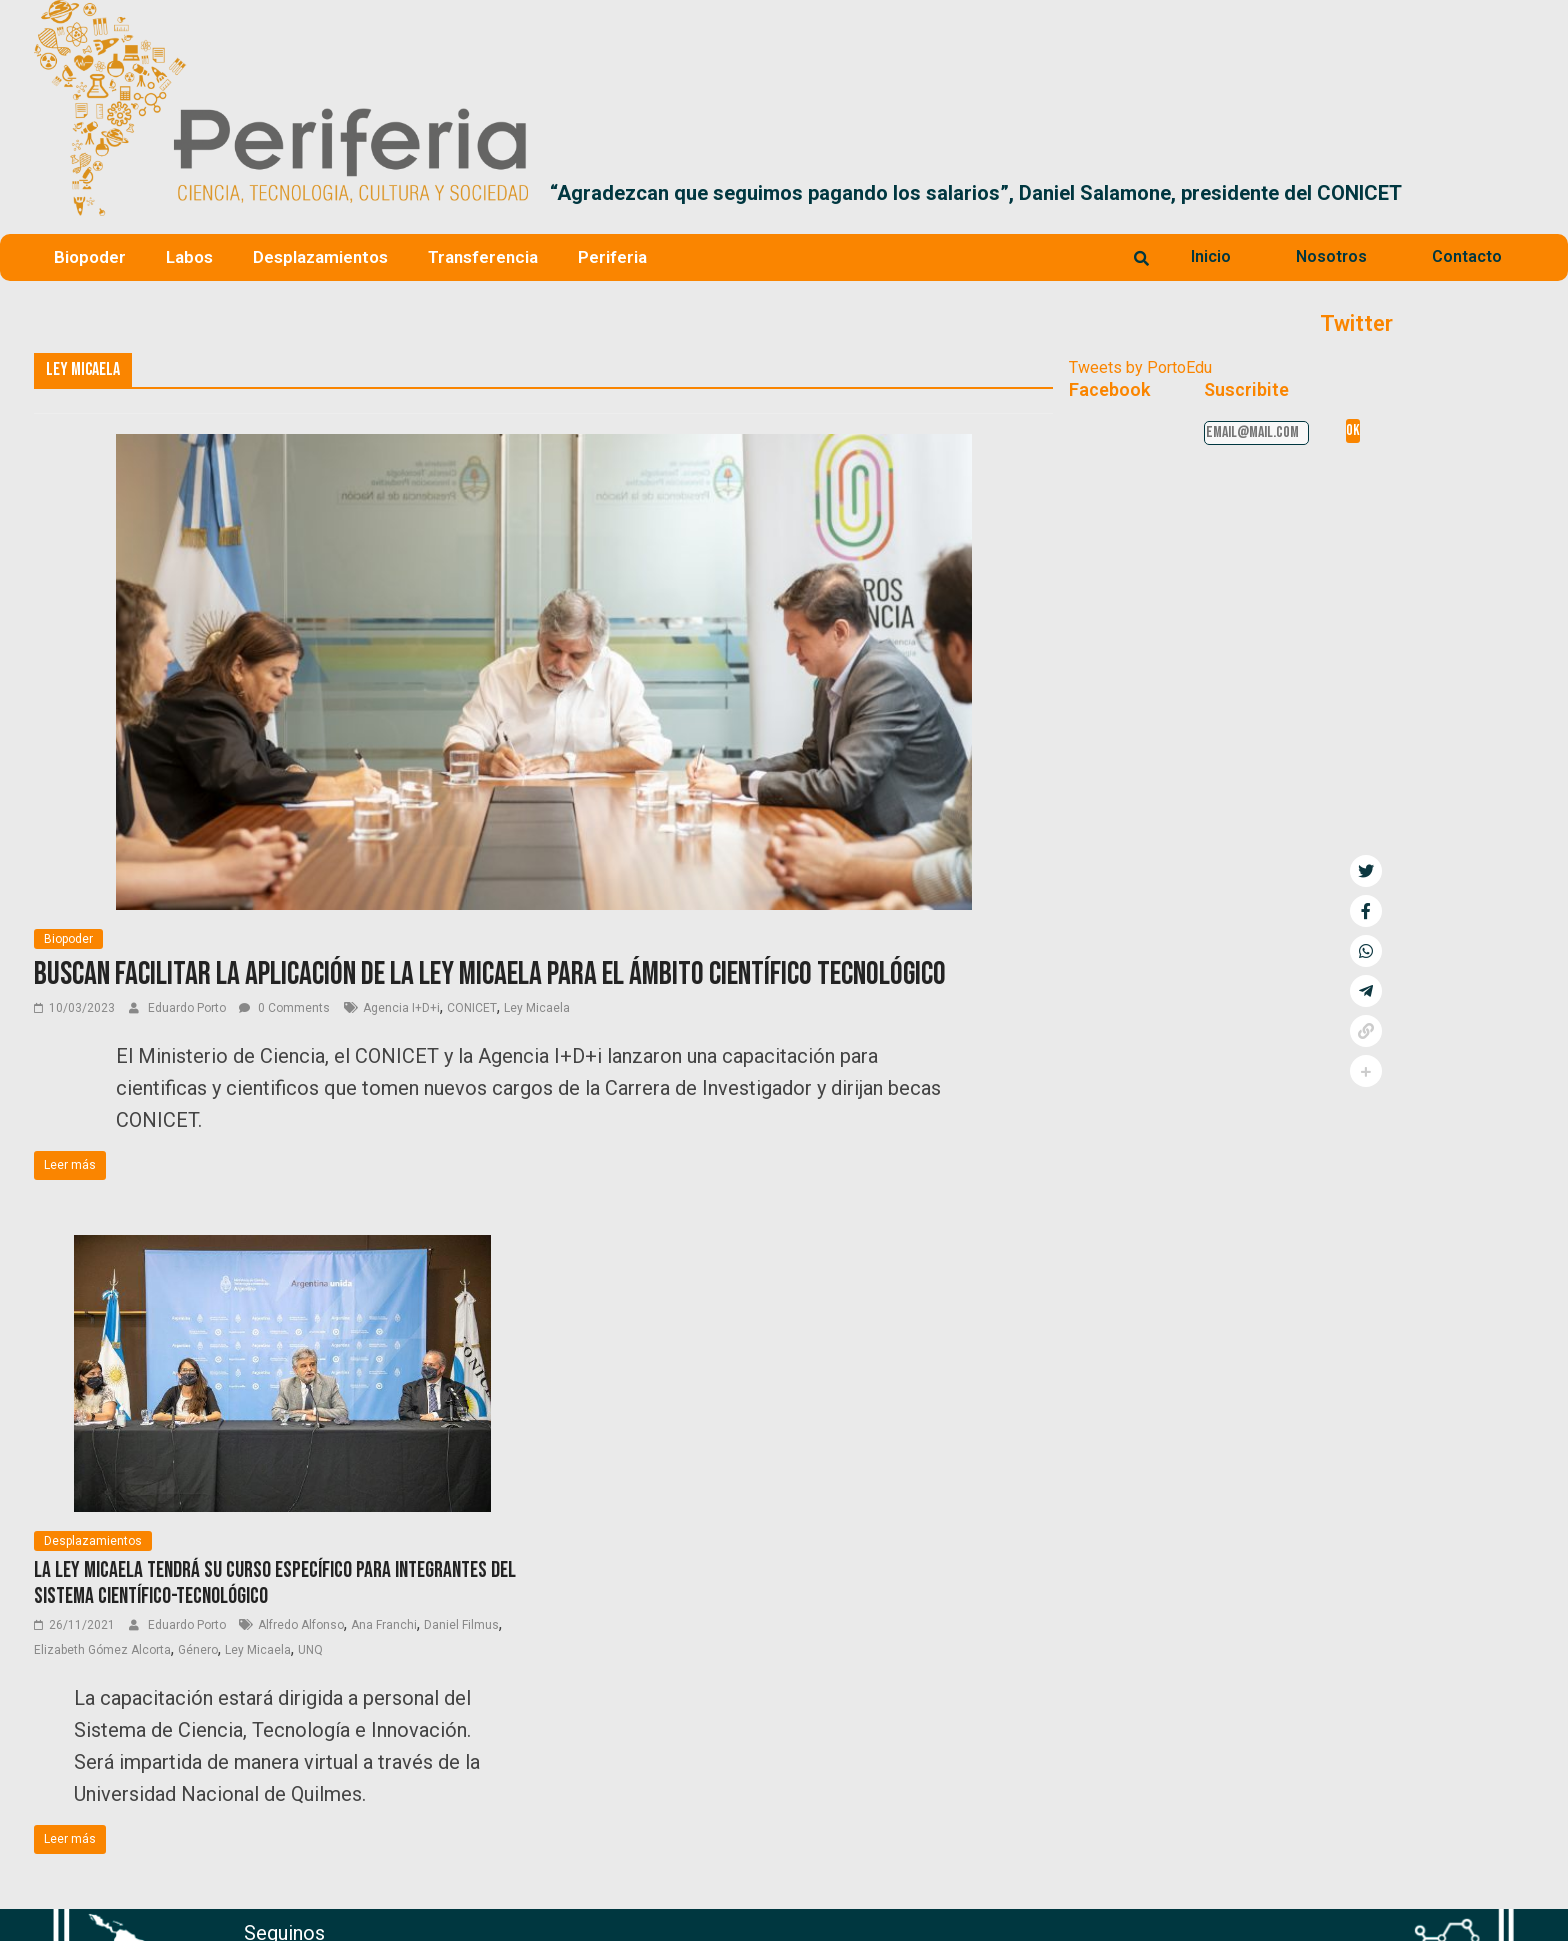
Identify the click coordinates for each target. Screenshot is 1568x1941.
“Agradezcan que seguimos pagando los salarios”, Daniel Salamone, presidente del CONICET (976, 193)
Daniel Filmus (461, 1625)
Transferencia (483, 257)
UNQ (310, 1650)
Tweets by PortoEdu (1140, 367)
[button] (1510, 193)
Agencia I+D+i (401, 1008)
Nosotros (1331, 256)
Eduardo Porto (188, 1008)
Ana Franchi (384, 1625)
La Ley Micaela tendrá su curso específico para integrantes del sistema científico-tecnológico (275, 1583)
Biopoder (90, 257)
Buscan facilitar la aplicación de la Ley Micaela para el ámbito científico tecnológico (490, 974)
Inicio (1211, 256)
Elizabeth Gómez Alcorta (102, 1650)
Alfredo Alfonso (301, 1625)
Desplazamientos (320, 257)
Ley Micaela (537, 1008)
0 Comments (284, 1008)
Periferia (612, 257)
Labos (189, 257)
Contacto (1467, 256)
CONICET (472, 1008)
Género (198, 1650)
